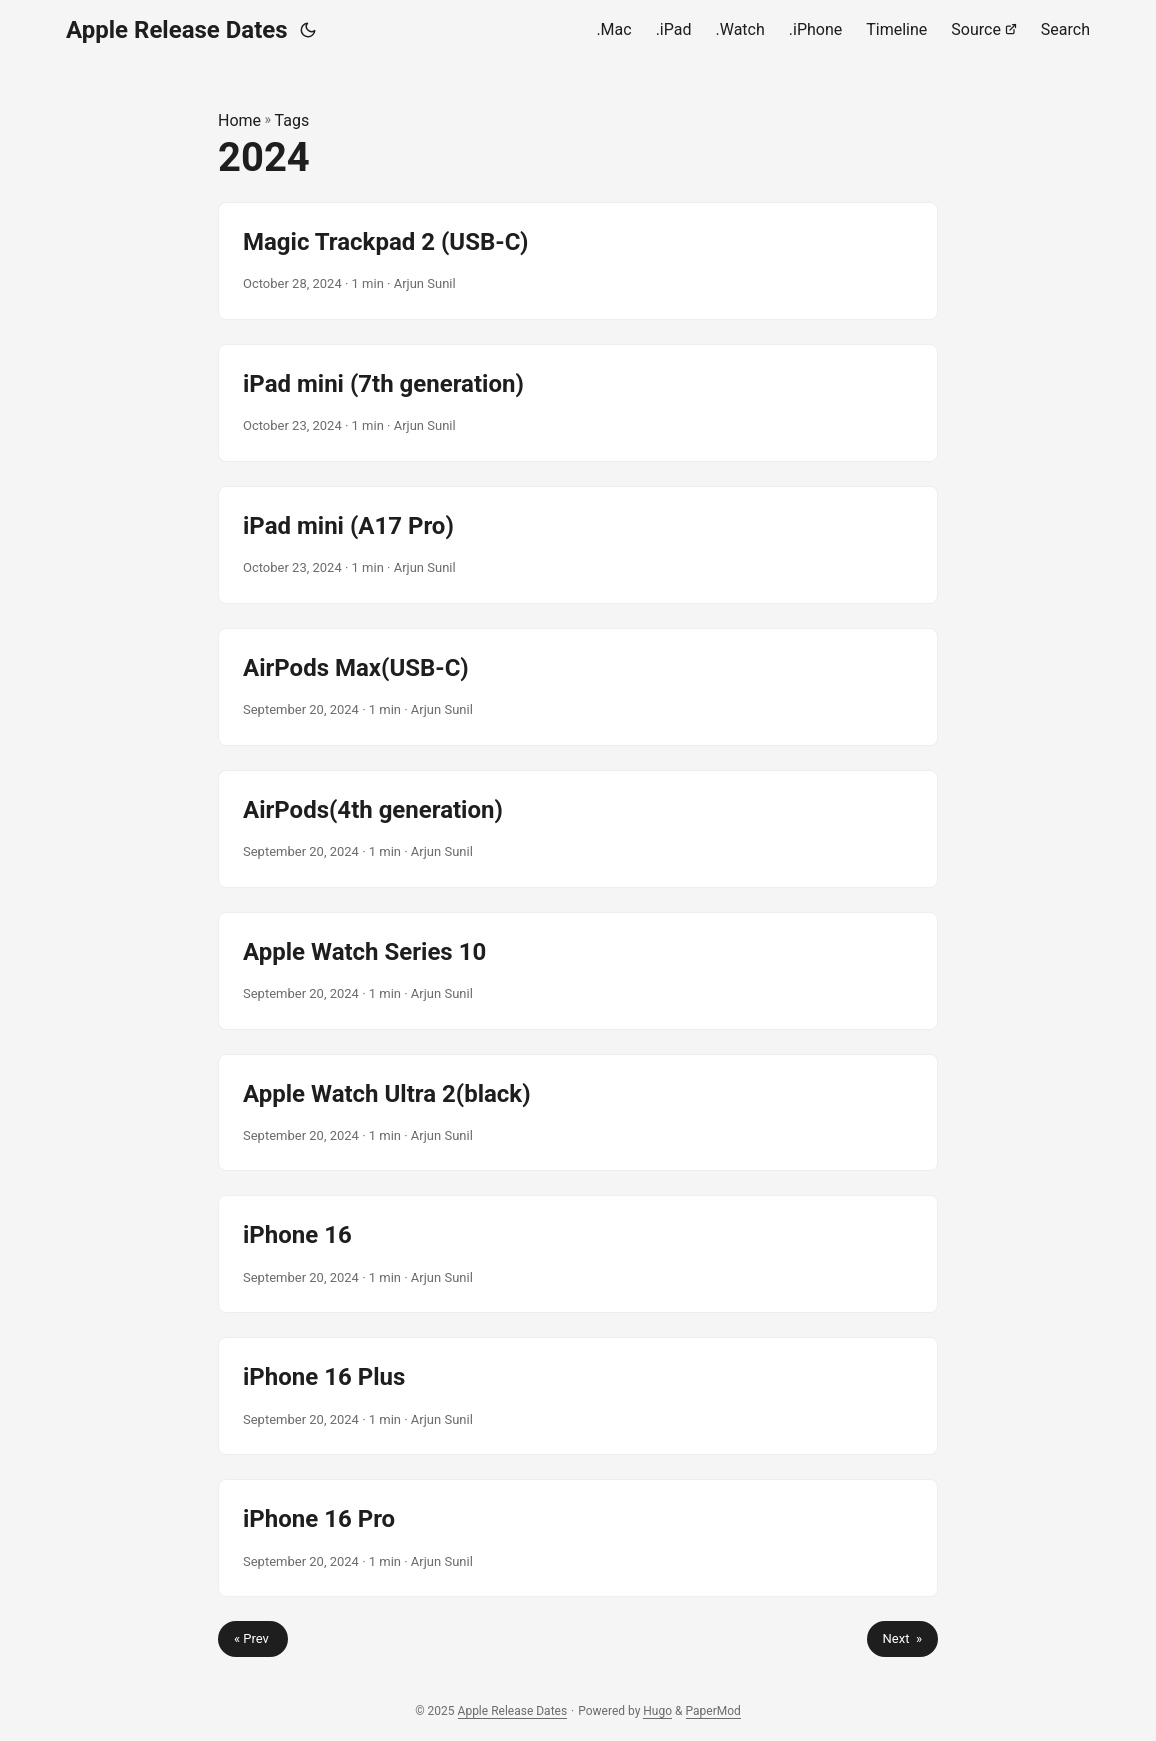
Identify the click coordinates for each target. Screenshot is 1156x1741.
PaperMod (713, 1711)
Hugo (657, 1711)
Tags (292, 120)
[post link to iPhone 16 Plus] (578, 1396)
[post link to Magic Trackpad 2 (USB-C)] (578, 261)
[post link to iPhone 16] (578, 1254)
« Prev (253, 1638)
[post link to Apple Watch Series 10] (578, 971)
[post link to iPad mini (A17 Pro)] (578, 545)
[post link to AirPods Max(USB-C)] (578, 687)
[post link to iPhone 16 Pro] (578, 1538)
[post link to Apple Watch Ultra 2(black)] (578, 1113)
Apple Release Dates (177, 30)
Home (239, 120)
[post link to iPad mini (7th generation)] (578, 403)
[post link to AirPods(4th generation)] (578, 829)
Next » (902, 1638)
